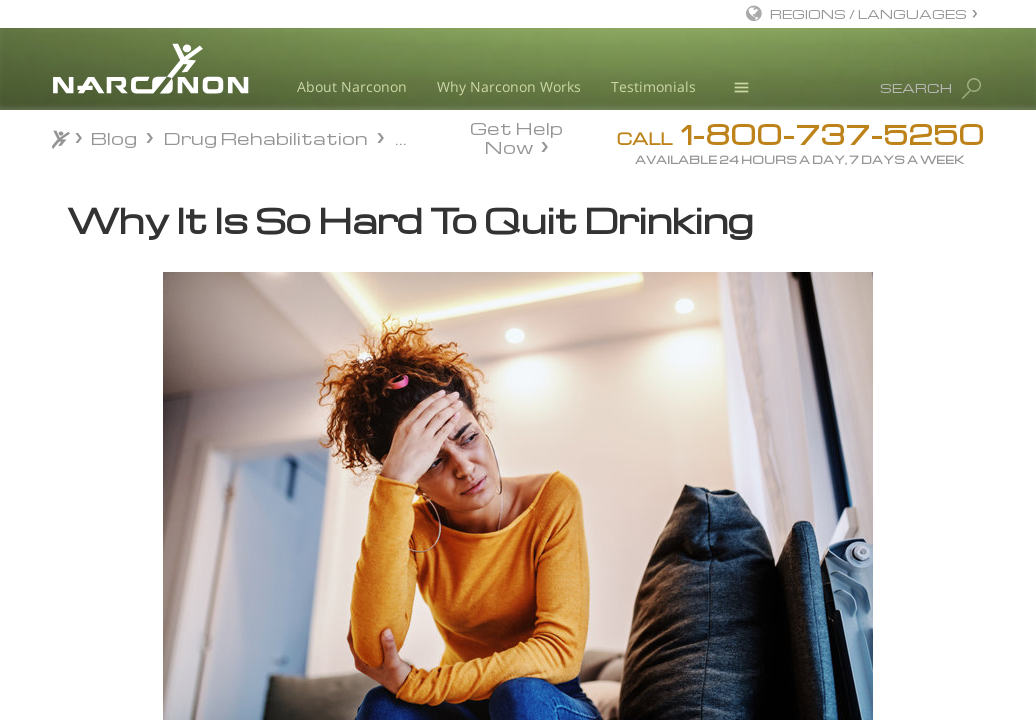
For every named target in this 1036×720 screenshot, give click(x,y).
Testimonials (653, 86)
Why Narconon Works (509, 86)
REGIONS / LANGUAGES (868, 13)
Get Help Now (516, 136)
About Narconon (352, 86)
